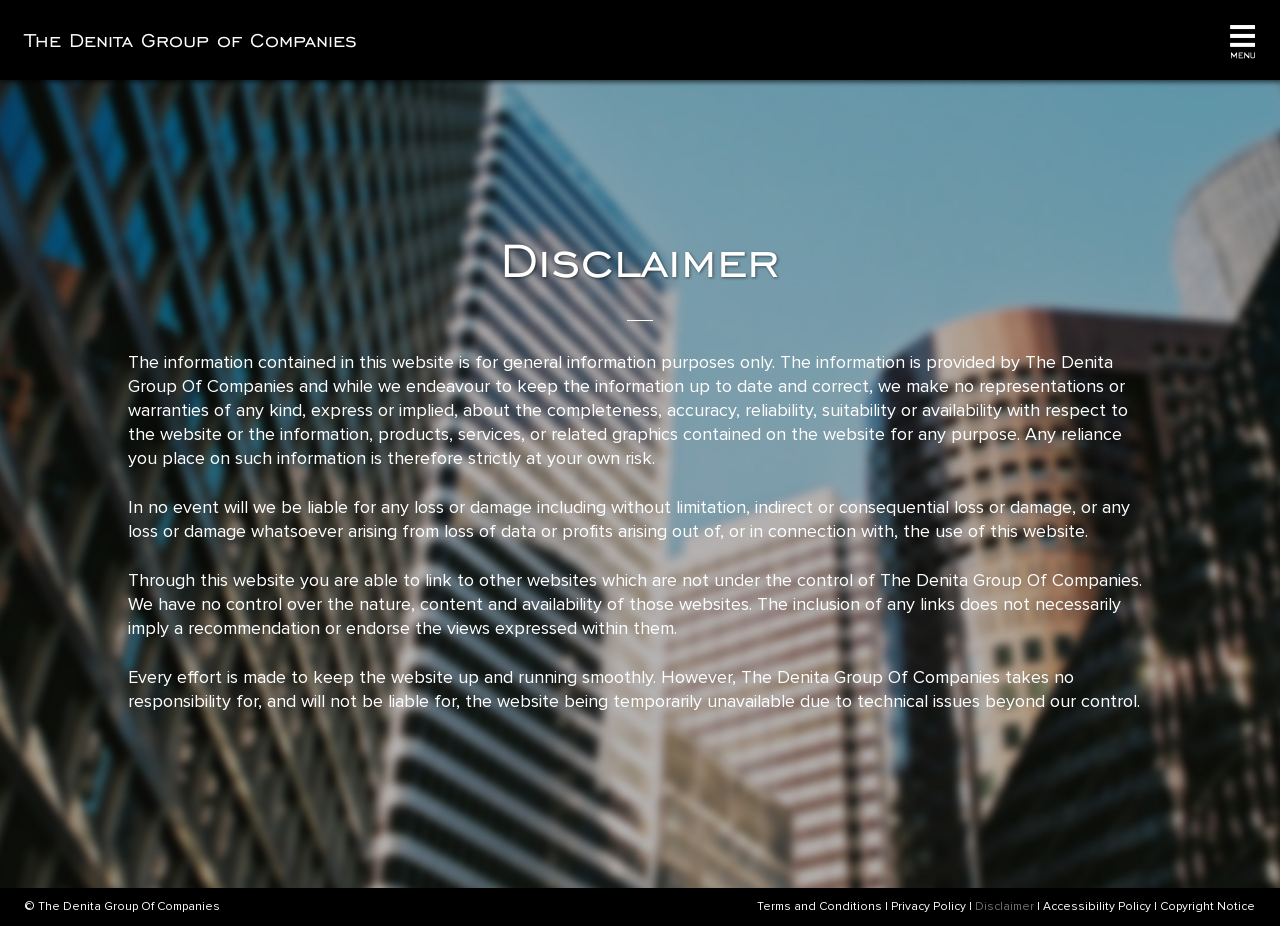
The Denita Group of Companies (191, 40)
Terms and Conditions (819, 906)
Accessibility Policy (1097, 906)
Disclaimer (1004, 906)
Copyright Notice (1207, 906)
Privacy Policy (928, 906)
